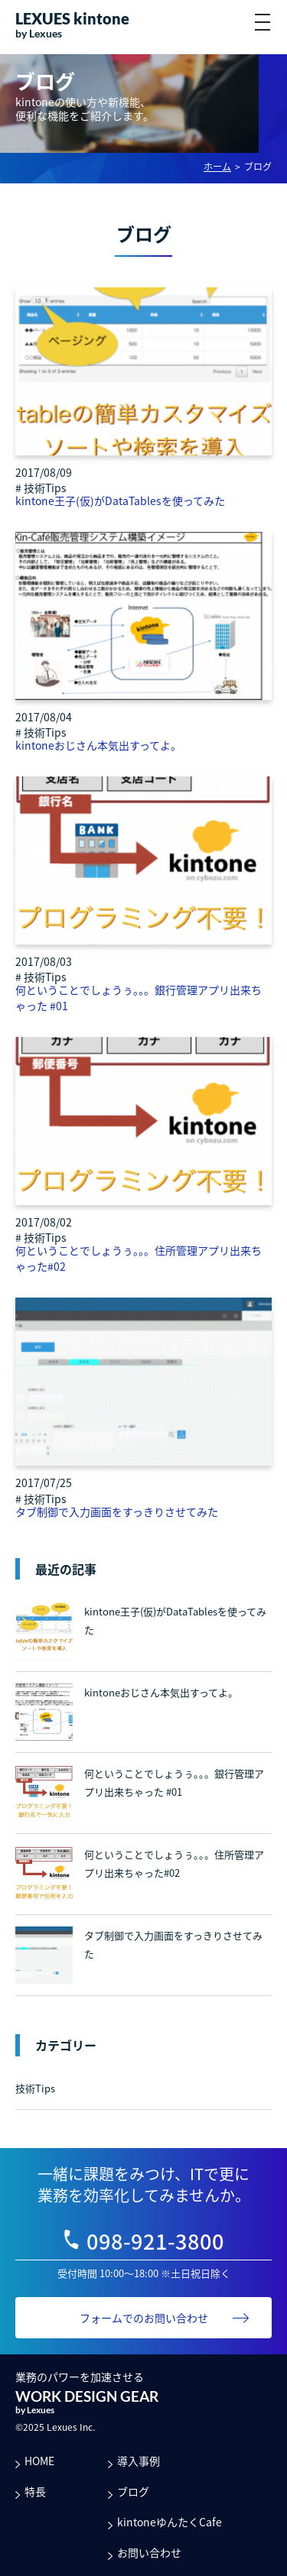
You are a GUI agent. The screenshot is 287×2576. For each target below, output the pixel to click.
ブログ (133, 2491)
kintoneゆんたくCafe (169, 2521)
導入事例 (138, 2460)
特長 (35, 2491)
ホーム (217, 166)
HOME (39, 2460)
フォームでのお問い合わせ (144, 2317)
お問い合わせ (149, 2552)
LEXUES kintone (72, 18)
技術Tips (35, 2088)
